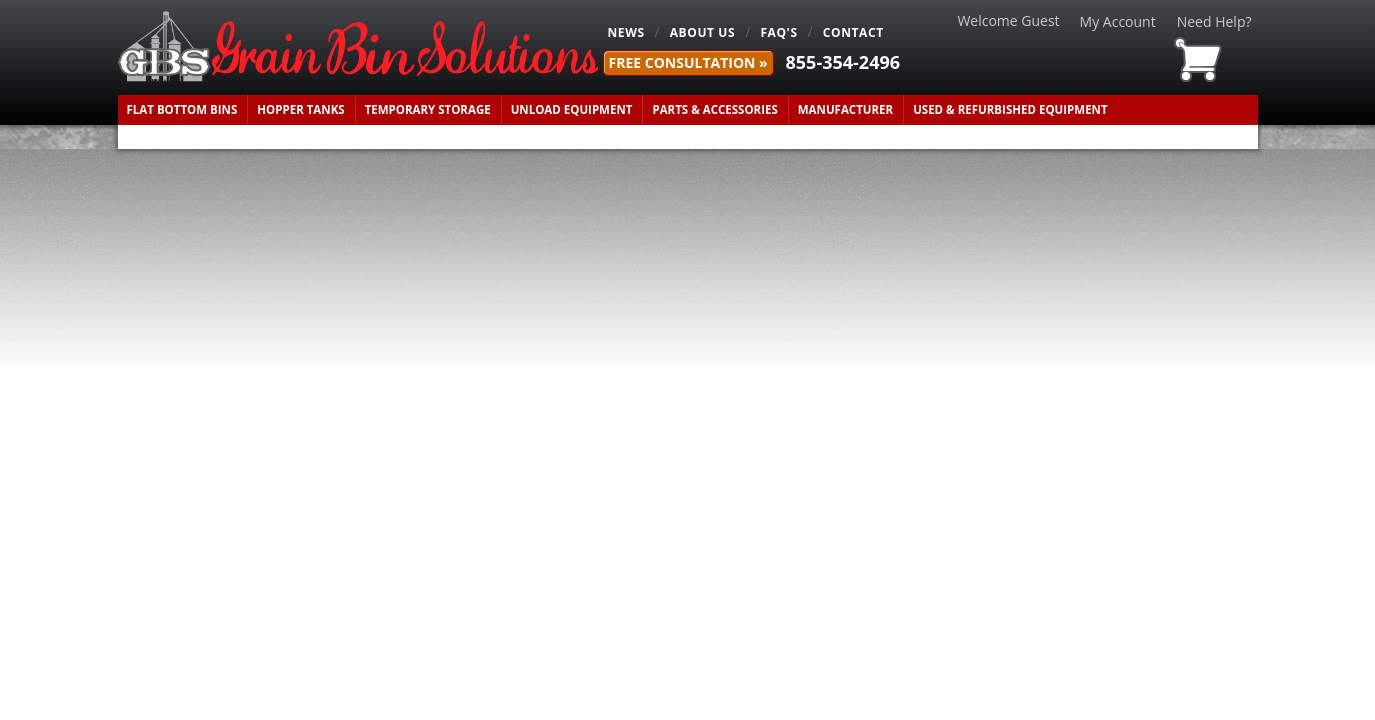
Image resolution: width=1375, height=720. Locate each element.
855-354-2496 (843, 62)
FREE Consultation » (688, 62)
